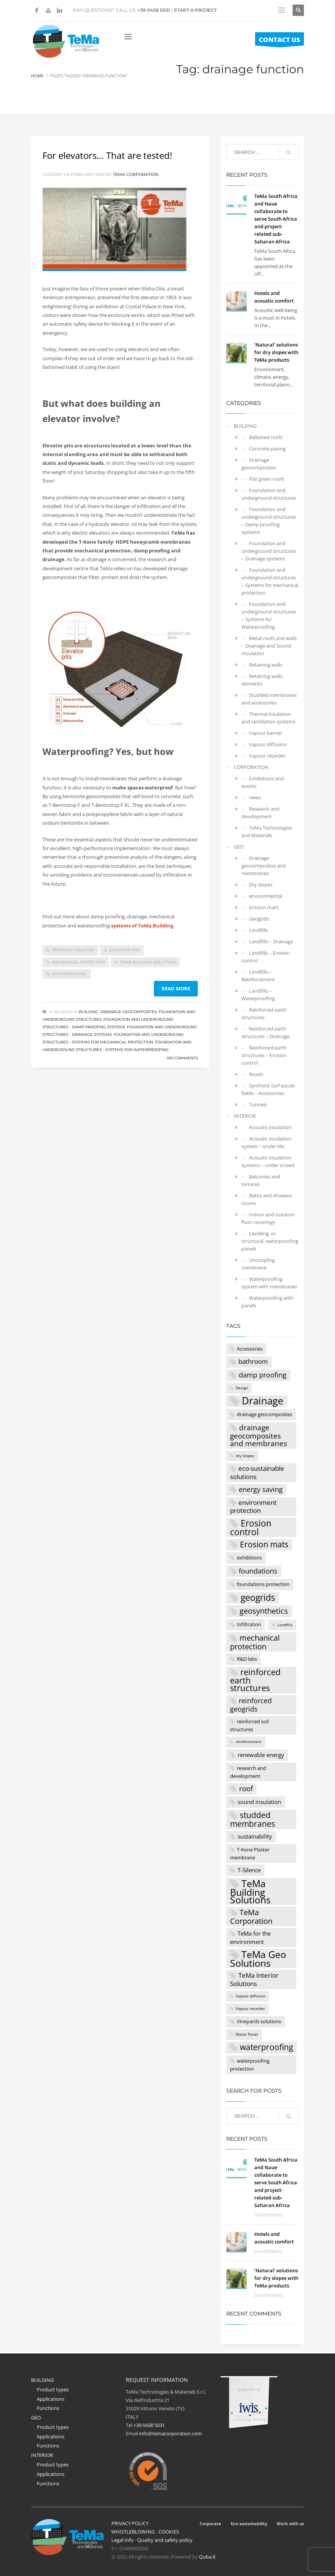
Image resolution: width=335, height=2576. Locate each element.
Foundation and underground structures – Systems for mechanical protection (269, 581)
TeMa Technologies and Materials (266, 831)
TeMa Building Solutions (148, 962)
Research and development (260, 812)
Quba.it (207, 2556)
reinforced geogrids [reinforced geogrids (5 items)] (251, 1704)
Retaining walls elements (261, 680)
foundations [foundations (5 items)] (258, 1570)
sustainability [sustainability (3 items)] (255, 1836)
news (255, 797)
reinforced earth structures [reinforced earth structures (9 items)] (255, 1680)
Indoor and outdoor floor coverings (267, 1218)
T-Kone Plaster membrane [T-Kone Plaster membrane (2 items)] (249, 1853)
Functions (48, 2408)
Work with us (290, 2523)
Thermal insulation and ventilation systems (268, 718)
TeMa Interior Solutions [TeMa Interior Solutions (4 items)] (254, 1979)
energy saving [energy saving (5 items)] (261, 1489)
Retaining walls (265, 664)
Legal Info (122, 2540)
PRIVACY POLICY (130, 2523)
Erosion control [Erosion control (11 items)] (250, 1527)
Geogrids (259, 918)
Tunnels (258, 1104)
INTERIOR (245, 1115)
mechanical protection (78, 962)
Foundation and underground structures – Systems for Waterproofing (268, 615)
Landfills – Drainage (271, 941)
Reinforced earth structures (263, 1013)
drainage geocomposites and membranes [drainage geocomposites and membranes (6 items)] (258, 1435)
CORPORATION (251, 767)
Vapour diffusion (268, 744)
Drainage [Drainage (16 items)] (262, 1401)
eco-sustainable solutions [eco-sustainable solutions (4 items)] (257, 1472)
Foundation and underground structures (268, 494)
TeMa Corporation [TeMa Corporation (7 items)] (251, 1916)
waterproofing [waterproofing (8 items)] (266, 2047)
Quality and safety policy (165, 2540)
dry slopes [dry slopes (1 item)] (245, 1455)
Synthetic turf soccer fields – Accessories (268, 1089)
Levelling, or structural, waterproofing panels (269, 1241)
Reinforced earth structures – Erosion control (263, 1055)
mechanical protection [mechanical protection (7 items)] (255, 1642)
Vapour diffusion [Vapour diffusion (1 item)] (251, 1996)
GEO (239, 846)
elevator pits (125, 950)
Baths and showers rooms (266, 1199)
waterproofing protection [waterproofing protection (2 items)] (249, 2064)
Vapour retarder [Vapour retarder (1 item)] (250, 2008)
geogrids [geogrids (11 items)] (258, 1597)
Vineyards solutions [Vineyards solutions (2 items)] (259, 2021)
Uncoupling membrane (258, 1264)
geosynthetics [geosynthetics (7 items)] (264, 1610)
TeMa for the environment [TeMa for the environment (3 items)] (250, 1937)
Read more (175, 988)
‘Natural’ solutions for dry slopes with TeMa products (276, 352)
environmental (265, 896)
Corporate (210, 2523)
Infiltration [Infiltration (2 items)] (249, 1624)
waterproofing (69, 973)
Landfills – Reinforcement (258, 975)
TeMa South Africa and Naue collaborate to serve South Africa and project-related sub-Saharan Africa (275, 219)
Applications (50, 2399)
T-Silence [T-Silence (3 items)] (249, 1870)
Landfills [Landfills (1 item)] (285, 1624)
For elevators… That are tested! (107, 155)
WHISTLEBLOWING (133, 2531)
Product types (53, 2389)
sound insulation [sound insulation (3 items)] (259, 1802)
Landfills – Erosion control (265, 956)
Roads (256, 1074)
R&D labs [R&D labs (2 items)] (247, 1658)
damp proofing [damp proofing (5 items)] (262, 1374)
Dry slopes (260, 884)
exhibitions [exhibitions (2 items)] (249, 1557)
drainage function (73, 950)
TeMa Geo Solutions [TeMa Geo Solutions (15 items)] (258, 1958)
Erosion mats (264, 907)
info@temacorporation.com (170, 2433)
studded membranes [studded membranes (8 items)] (252, 1819)
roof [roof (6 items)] (246, 1788)
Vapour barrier (265, 733)
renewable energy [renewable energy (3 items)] (261, 1755)
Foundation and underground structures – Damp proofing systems (268, 520)
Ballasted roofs (265, 437)
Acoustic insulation (270, 1127)
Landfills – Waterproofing (258, 994)
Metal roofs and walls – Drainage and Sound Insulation (269, 646)
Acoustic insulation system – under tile (266, 1142)
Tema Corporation (135, 174)
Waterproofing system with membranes (269, 1282)
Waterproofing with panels (267, 1301)
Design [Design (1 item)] (242, 1387)
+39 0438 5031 (154, 10)
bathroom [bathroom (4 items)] (253, 1361)
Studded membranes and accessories (269, 699)
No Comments (182, 1058)
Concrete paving (267, 448)
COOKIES (168, 2531)
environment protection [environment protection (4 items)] (253, 1506)
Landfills (258, 930)
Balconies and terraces (260, 1180)
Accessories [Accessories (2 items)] (250, 1348)
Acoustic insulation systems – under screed (267, 1161)
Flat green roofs (266, 478)
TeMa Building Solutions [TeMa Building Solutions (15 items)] (250, 1891)
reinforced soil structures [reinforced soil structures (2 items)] (249, 1725)
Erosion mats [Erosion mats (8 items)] (264, 1544)
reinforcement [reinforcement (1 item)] (248, 1741)
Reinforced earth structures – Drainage (265, 1032)
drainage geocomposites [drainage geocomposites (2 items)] (264, 1414)
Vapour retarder (267, 755)
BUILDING (89, 1011)
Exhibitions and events (262, 782)
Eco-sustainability (249, 2523)
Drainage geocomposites (128, 1011)
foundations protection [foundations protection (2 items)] (263, 1584)
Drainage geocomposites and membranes (263, 866)
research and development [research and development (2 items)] (248, 1772)
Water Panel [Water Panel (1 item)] (247, 2034)
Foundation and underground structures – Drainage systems (268, 551)
